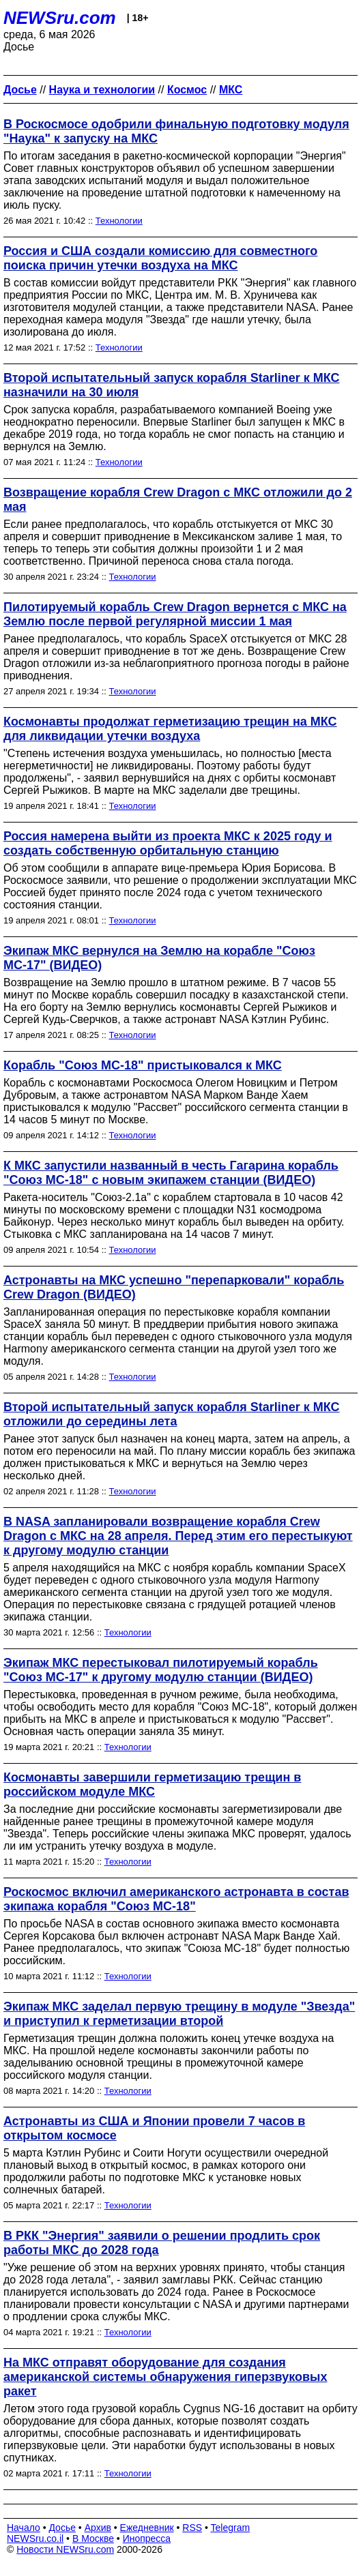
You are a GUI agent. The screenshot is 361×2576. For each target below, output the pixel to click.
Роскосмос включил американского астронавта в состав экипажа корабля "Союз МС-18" (176, 1899)
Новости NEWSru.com (65, 2549)
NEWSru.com (59, 18)
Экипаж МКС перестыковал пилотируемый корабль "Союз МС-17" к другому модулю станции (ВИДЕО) (160, 1670)
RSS (192, 2527)
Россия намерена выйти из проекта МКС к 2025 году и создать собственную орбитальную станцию (167, 843)
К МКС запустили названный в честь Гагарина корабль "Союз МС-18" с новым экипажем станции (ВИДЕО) (170, 1173)
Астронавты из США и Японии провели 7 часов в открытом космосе (154, 2128)
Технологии (119, 221)
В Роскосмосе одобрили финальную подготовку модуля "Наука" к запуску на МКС (176, 131)
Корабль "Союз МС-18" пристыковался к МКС (142, 1065)
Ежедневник (147, 2527)
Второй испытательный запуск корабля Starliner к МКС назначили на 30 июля (171, 385)
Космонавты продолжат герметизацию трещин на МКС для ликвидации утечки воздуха (170, 729)
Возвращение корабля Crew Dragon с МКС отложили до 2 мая (177, 500)
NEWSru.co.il (35, 2538)
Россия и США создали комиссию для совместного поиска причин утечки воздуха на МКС (160, 258)
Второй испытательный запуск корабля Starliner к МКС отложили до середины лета (171, 1414)
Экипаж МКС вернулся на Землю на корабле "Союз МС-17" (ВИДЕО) (159, 958)
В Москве (93, 2538)
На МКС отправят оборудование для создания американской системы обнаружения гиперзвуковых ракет (165, 2377)
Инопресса (147, 2538)
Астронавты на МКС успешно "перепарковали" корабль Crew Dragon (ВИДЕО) (173, 1287)
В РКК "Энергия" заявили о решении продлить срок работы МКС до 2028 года (161, 2243)
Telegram (230, 2527)
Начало (23, 2527)
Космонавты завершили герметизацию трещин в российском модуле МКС (152, 1784)
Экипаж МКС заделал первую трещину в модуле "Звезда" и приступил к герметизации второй (179, 2014)
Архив (98, 2527)
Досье (62, 2527)
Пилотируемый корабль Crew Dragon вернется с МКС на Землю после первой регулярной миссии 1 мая (175, 614)
